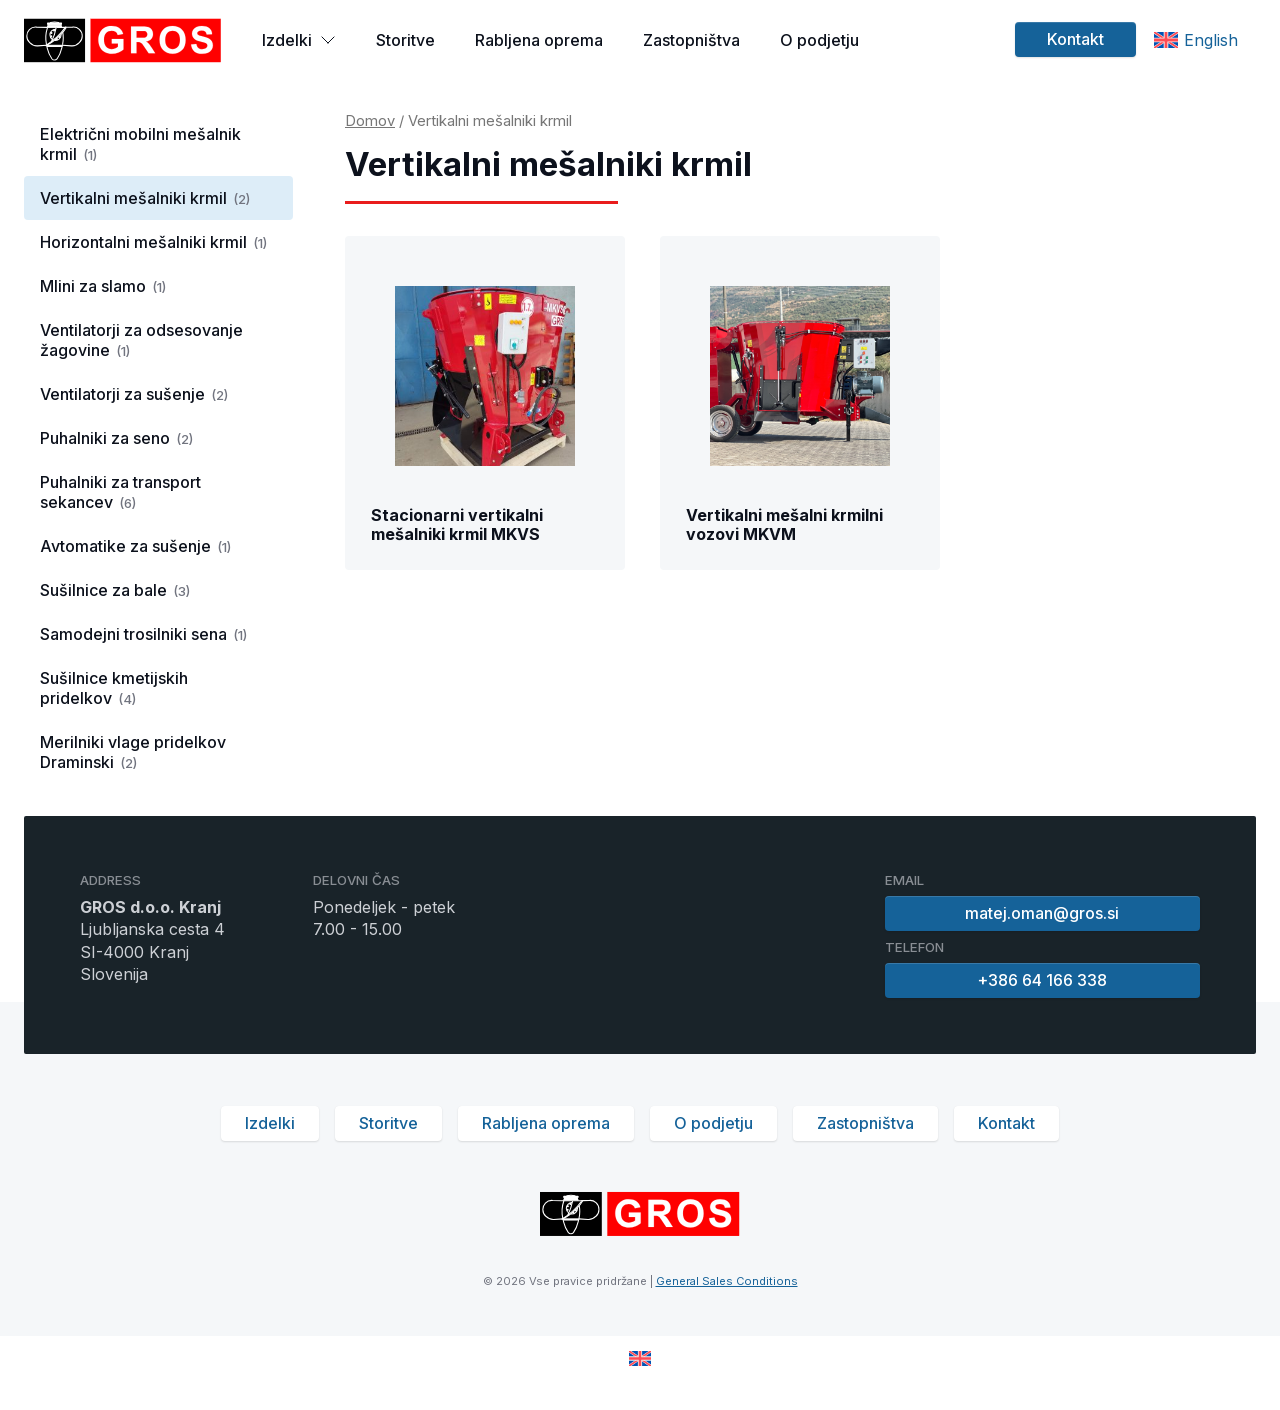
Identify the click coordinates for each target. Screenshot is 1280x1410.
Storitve (405, 40)
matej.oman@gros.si (1043, 913)
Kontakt (1075, 39)
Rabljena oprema (539, 40)
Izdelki (299, 40)
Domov (370, 121)
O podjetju (819, 40)
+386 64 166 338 (1043, 980)
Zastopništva (691, 40)
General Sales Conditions (727, 1281)
